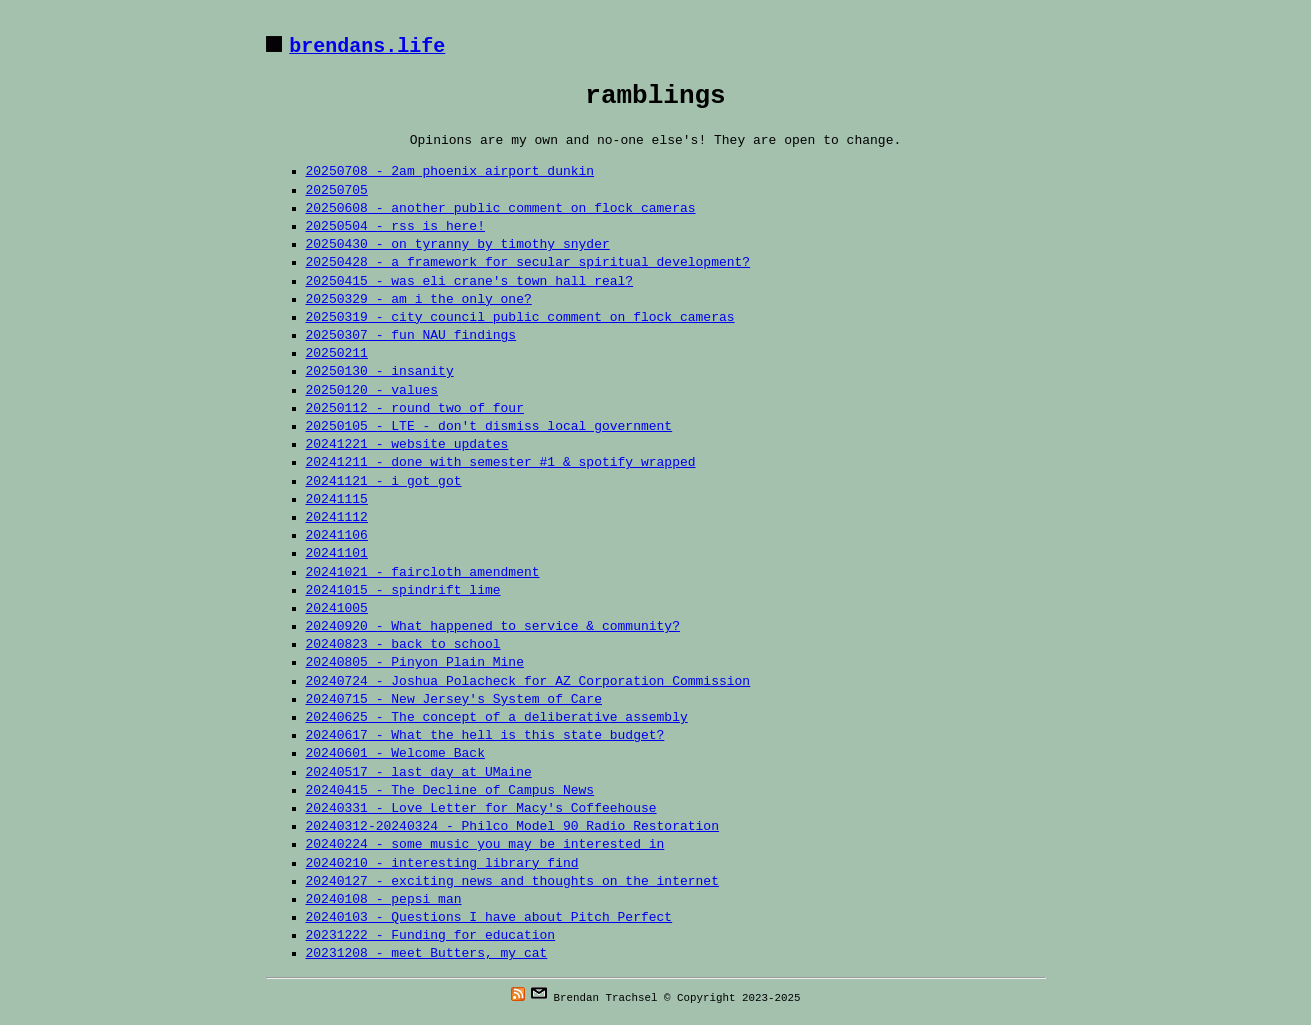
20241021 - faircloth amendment (423, 573)
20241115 (337, 500)
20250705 (337, 191)
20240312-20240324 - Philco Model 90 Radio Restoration (512, 827)
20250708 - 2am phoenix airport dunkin (450, 172)
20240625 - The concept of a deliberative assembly (497, 718)
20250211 (337, 354)
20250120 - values (372, 391)
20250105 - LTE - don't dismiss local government (489, 427)
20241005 (337, 609)
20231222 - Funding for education (431, 936)
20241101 (337, 554)
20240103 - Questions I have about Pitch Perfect (489, 918)
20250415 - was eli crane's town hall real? (470, 282)
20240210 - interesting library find (442, 864)
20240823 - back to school (403, 645)
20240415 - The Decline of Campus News (450, 791)
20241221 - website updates (407, 445)
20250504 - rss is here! (395, 227)
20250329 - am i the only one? (419, 300)
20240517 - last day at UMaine (419, 773)
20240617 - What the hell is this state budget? (485, 736)
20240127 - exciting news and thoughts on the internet (512, 882)
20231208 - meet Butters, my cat (427, 954)
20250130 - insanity (380, 372)
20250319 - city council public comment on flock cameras (520, 318)
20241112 (337, 518)
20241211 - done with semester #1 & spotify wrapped (501, 463)
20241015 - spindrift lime (403, 591)
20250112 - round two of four (415, 409)
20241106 (337, 536)
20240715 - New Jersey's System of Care (454, 700)
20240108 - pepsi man (384, 900)
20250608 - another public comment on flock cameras (501, 209)
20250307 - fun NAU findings (411, 336)
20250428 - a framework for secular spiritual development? (528, 263)
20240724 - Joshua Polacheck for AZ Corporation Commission (528, 682)
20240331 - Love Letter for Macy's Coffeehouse (481, 809)
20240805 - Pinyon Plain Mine (415, 663)
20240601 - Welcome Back (395, 754)
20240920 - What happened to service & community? (493, 627)
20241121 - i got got (384, 482)
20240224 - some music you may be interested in (485, 845)
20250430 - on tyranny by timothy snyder (458, 245)
